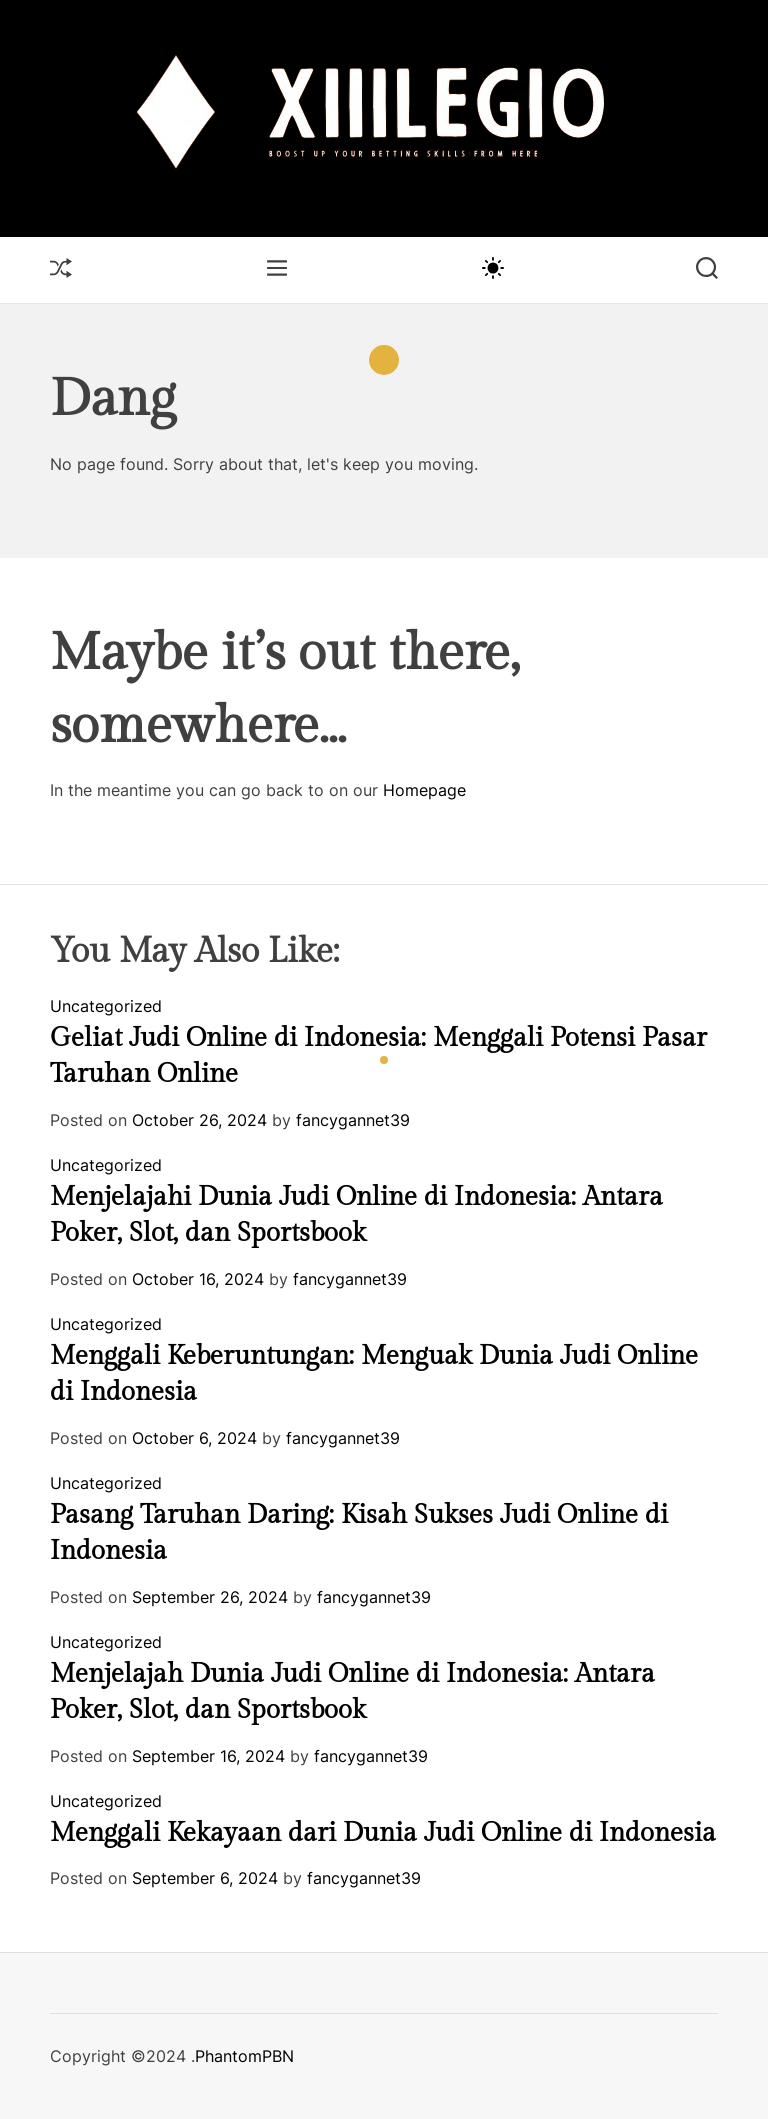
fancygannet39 (353, 1120)
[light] (492, 267)
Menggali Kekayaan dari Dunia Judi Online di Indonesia (383, 1833)
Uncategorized (106, 1006)
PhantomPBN (244, 2056)
